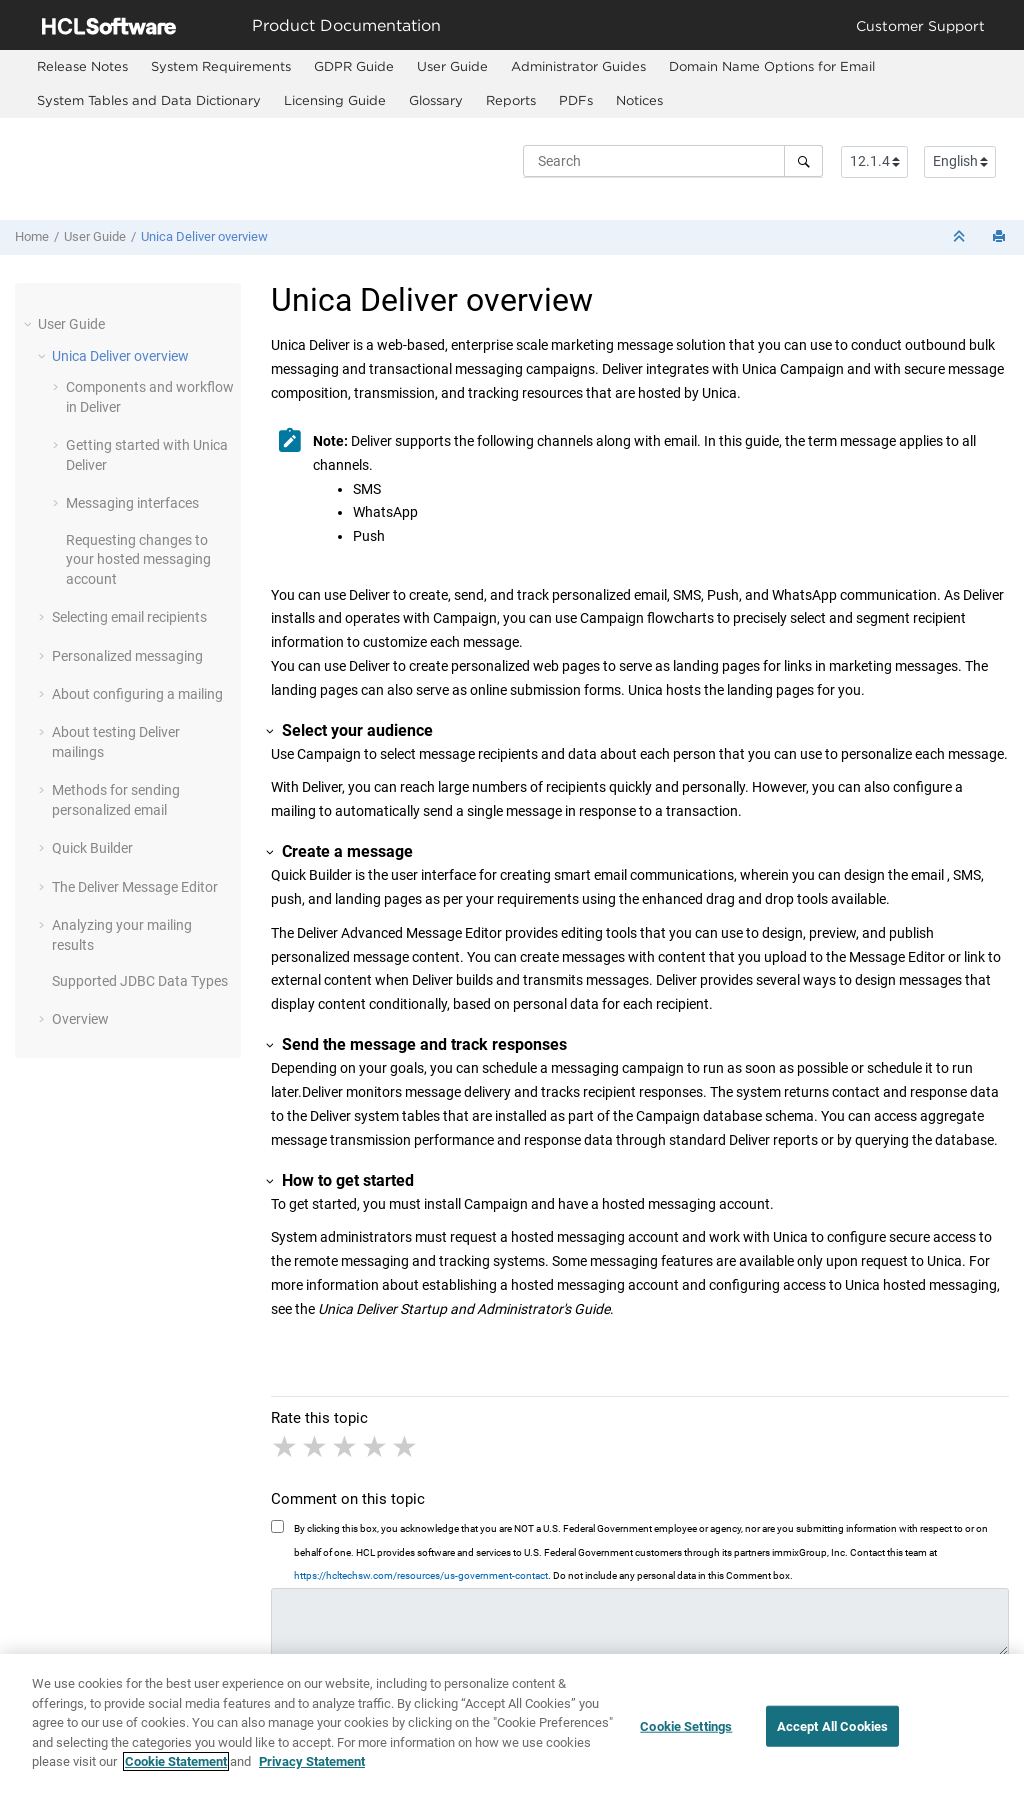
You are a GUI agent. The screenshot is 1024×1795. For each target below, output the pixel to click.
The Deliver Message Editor (135, 887)
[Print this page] (1001, 237)
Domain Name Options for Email (772, 66)
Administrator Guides (578, 66)
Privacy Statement (312, 1769)
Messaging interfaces (132, 503)
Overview (80, 1019)
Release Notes (82, 66)
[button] (30, 324)
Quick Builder (92, 848)
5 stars (406, 1447)
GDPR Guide (354, 66)
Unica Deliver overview (204, 236)
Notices (639, 100)
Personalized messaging (127, 656)
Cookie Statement (176, 1769)
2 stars (316, 1447)
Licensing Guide (335, 100)
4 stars (376, 1447)
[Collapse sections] (961, 237)
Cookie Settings (686, 1733)
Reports (511, 100)
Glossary (436, 100)
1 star (286, 1447)
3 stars (346, 1447)
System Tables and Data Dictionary (149, 100)
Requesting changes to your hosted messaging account (138, 559)
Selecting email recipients (129, 617)
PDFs (576, 100)
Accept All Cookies (832, 1733)
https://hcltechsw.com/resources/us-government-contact (421, 1575)
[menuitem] (82, 67)
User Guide (452, 66)
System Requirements (221, 66)
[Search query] (673, 161)
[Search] (803, 161)
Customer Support (920, 25)
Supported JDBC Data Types (140, 981)
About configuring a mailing (137, 694)
